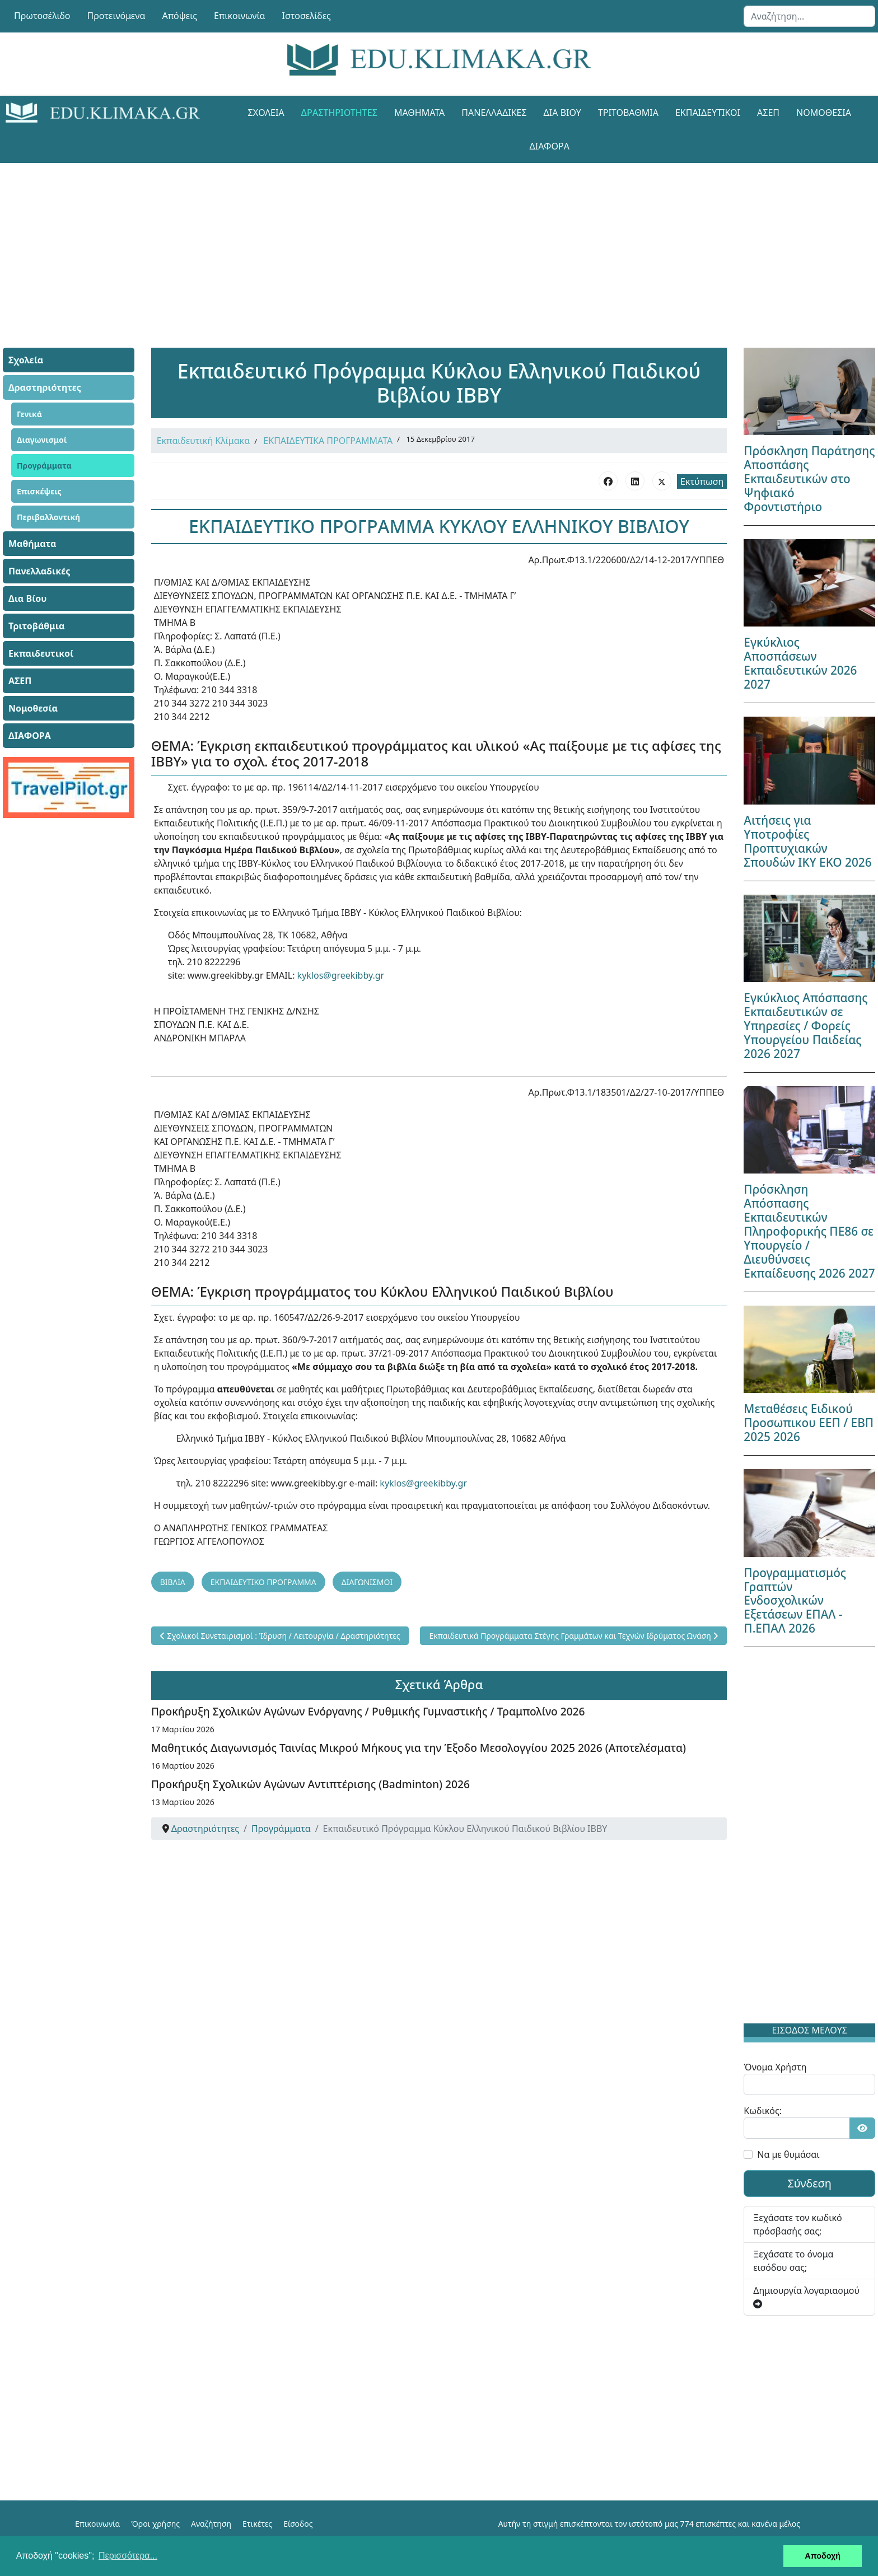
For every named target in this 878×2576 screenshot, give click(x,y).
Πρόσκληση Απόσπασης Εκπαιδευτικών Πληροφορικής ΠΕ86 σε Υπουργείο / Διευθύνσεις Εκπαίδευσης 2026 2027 (809, 1231)
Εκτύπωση (701, 481)
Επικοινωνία (239, 16)
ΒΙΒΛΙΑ (172, 1582)
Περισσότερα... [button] (128, 2555)
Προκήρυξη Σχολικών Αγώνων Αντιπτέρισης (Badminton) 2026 (310, 1784)
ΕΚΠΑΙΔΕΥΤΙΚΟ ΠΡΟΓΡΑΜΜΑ (263, 1582)
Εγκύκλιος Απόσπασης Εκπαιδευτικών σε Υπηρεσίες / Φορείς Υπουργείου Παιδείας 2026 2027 (805, 1026)
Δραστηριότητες (339, 112)
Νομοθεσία (823, 112)
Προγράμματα (44, 465)
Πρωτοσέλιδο (42, 16)
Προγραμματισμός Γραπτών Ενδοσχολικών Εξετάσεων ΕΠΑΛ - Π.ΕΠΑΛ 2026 (795, 1601)
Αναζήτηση (211, 2523)
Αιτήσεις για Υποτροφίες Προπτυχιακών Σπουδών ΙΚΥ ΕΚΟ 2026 (807, 841)
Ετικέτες (257, 2523)
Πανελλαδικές (493, 112)
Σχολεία (266, 112)
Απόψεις (179, 16)
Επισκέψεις (39, 491)
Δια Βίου (562, 112)
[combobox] (809, 16)
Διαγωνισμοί (42, 439)
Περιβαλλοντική (48, 517)
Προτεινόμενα (116, 16)
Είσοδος (297, 2523)
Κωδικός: (763, 2111)
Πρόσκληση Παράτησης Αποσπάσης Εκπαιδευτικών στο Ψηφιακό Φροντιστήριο (809, 479)
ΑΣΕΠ (768, 112)
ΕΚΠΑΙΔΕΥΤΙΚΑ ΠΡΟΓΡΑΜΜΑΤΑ (328, 440)
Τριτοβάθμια (628, 112)
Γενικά (29, 414)
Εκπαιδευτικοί (707, 112)
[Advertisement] (414, 241)
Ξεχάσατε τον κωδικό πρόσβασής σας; (797, 2224)
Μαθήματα (419, 112)
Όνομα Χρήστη (775, 2067)
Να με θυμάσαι (788, 2154)
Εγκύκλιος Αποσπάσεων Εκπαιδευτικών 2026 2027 (800, 663)
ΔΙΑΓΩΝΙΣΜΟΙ (367, 1582)
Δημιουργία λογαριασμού (806, 2296)
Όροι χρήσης (155, 2523)
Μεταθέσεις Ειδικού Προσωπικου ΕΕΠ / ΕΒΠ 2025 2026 (809, 1422)
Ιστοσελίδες (306, 16)
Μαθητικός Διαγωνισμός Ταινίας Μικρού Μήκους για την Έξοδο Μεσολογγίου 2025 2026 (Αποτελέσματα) (418, 1747)
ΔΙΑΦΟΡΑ (549, 146)
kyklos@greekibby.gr (341, 975)
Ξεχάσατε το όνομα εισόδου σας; (793, 2261)
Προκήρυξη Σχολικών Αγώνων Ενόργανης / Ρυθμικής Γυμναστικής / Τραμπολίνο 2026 (368, 1711)
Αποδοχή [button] (822, 2555)
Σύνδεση (809, 2183)
